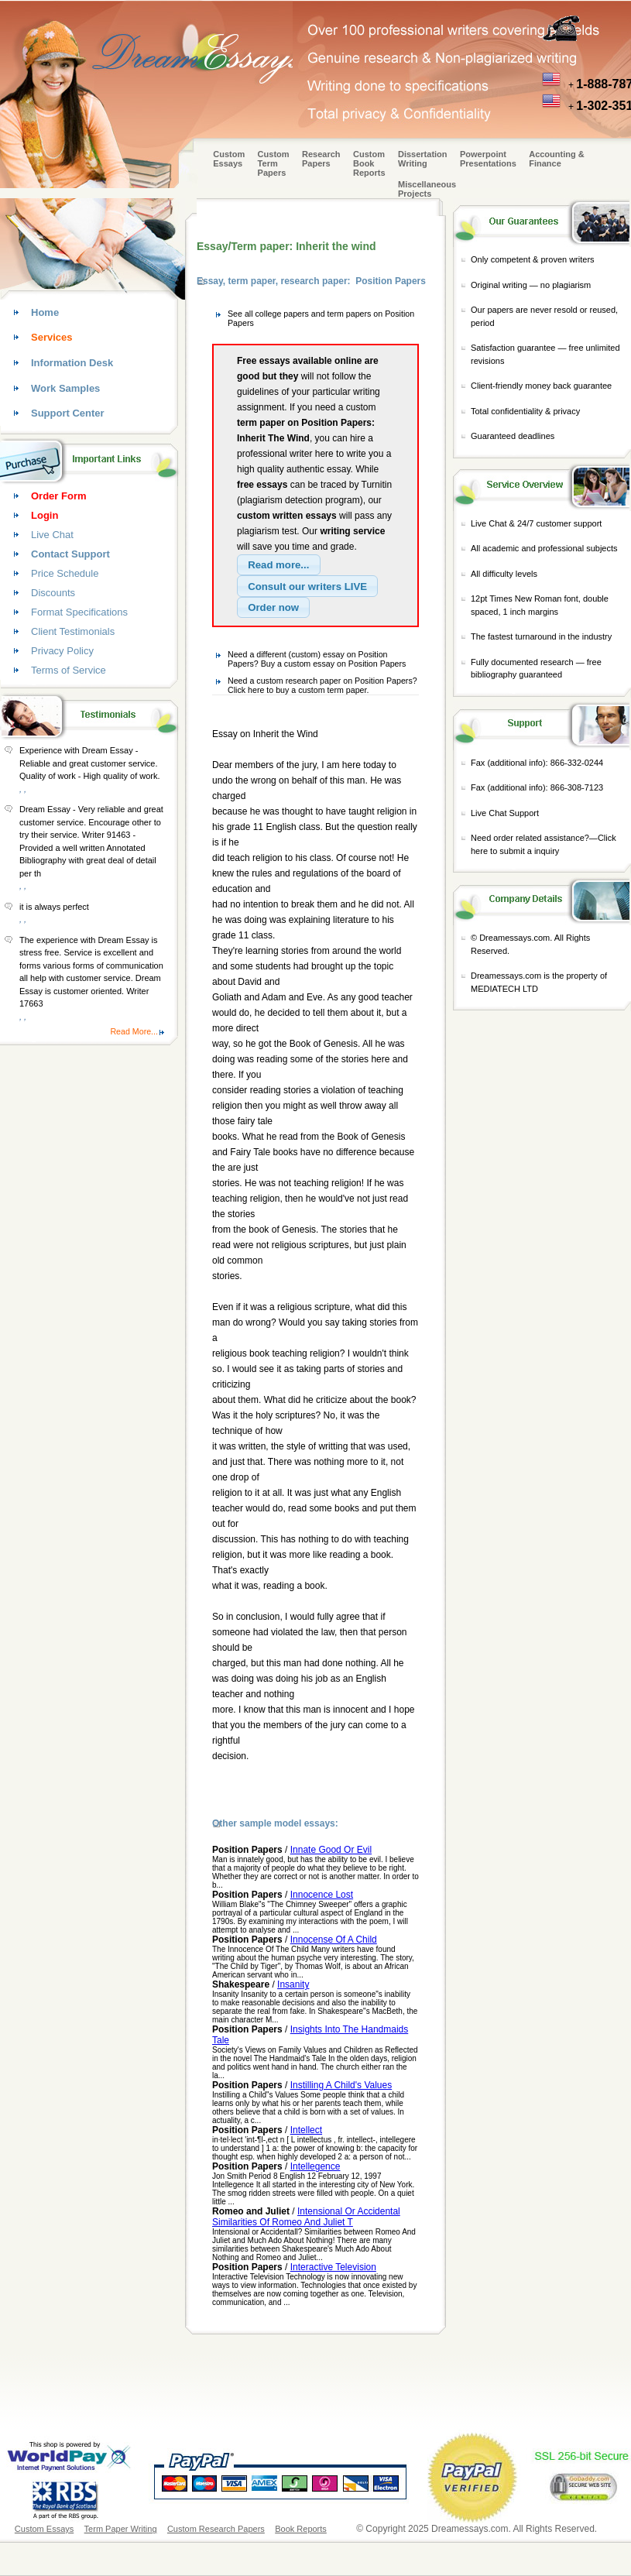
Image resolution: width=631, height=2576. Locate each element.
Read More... (134, 1031)
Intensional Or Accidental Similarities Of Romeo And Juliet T (306, 2217)
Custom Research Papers (216, 2528)
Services (52, 337)
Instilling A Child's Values (341, 2085)
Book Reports (301, 2528)
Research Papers (321, 158)
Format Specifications (79, 612)
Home (45, 312)
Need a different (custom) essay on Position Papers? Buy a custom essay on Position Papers (317, 659)
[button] (279, 565)
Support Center (68, 413)
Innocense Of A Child (333, 1939)
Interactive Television (333, 2267)
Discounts (53, 593)
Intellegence (315, 2166)
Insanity (293, 1984)
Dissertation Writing (423, 158)
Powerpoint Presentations (488, 158)
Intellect (306, 2130)
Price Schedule (64, 573)
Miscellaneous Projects (427, 189)
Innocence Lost (321, 1894)
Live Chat (52, 534)
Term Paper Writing (120, 2528)
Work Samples (65, 388)
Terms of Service (68, 670)
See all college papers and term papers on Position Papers (321, 318)
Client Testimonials (73, 631)
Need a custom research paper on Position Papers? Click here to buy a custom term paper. (322, 685)
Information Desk (72, 363)
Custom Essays (229, 158)
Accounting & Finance (557, 158)
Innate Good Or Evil (331, 1849)
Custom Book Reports (369, 163)
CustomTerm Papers (274, 163)
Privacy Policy (62, 651)
